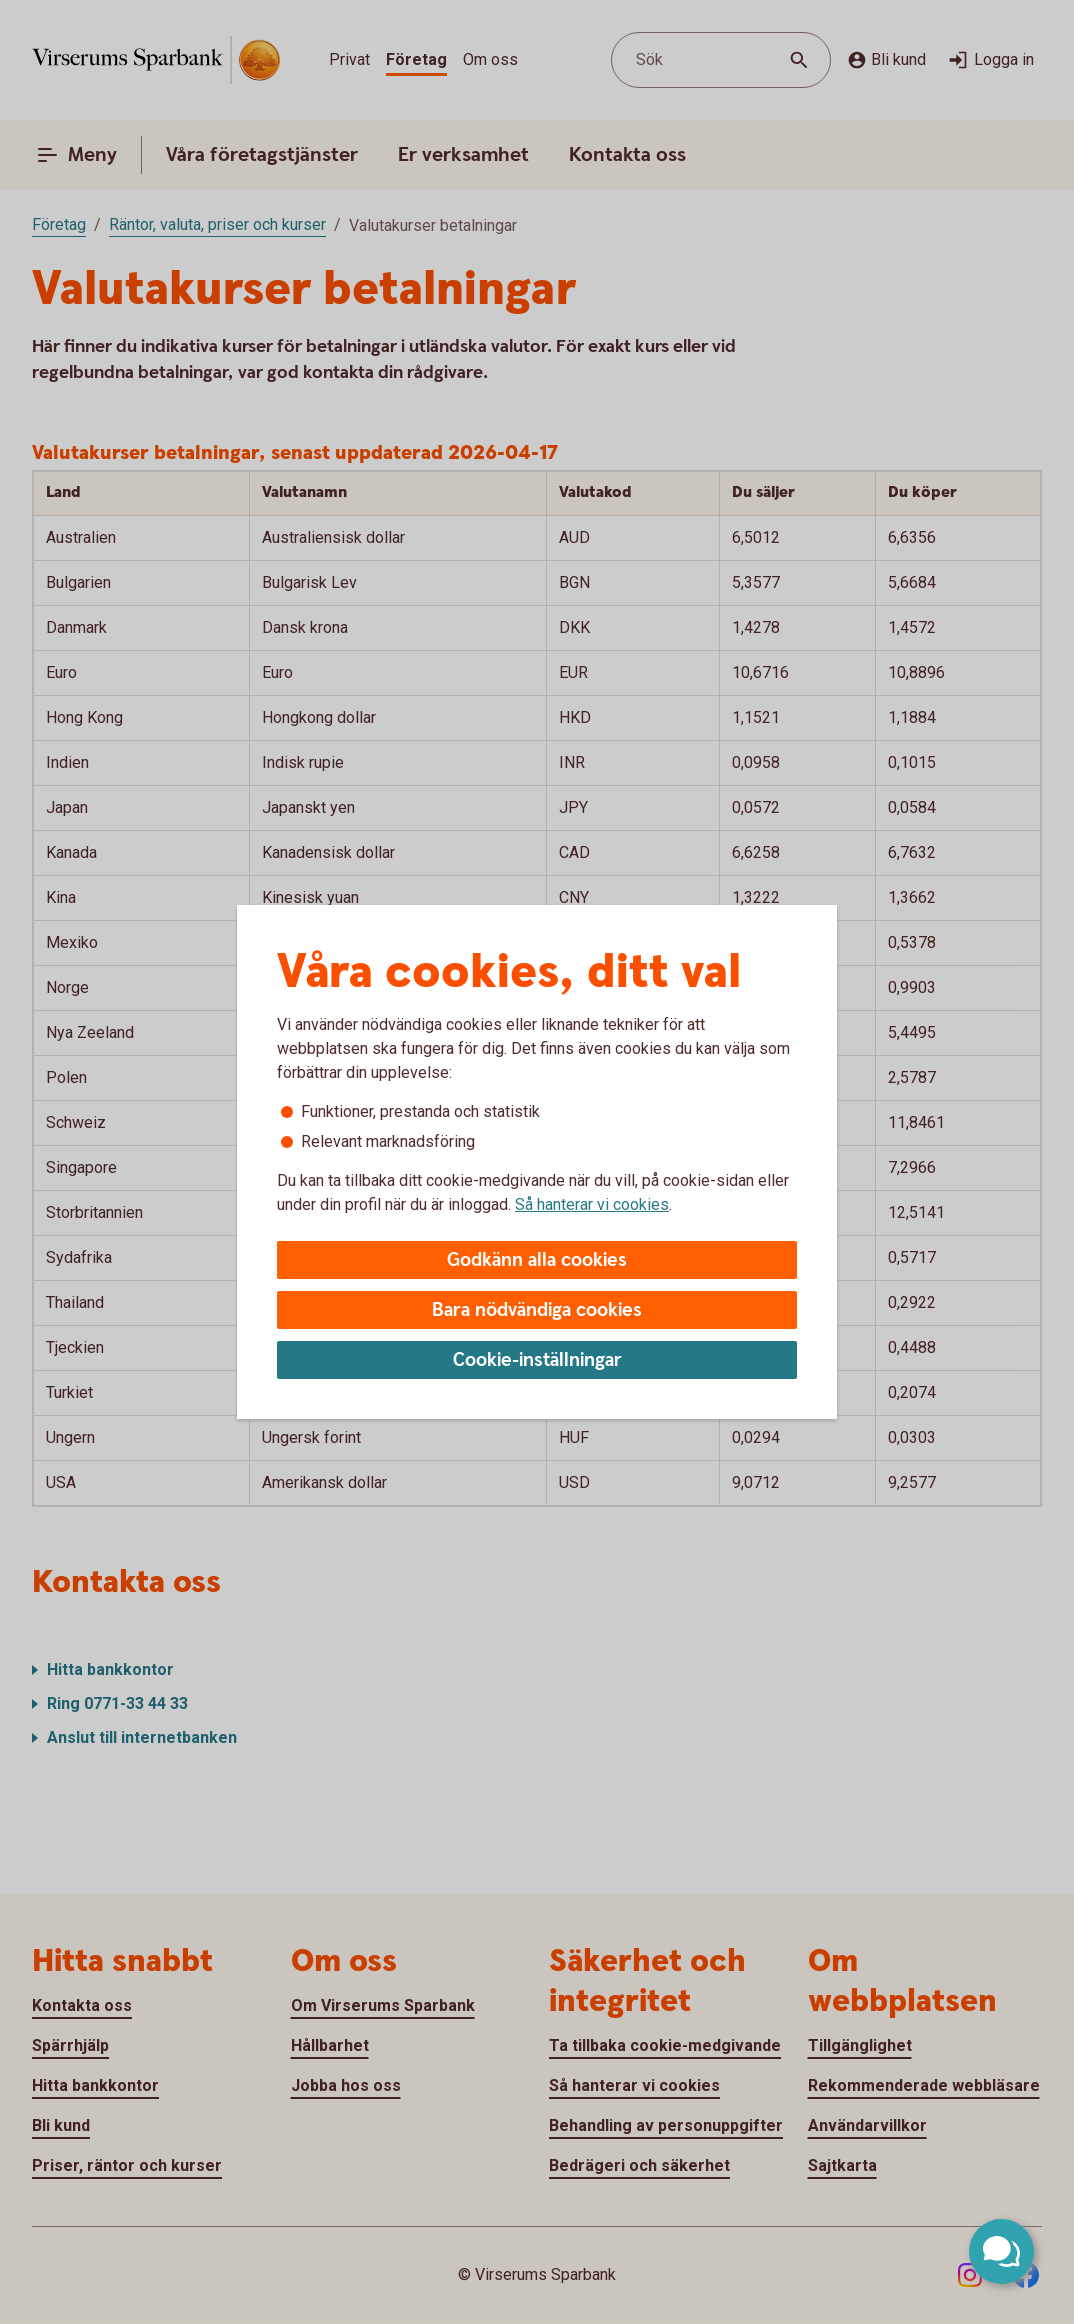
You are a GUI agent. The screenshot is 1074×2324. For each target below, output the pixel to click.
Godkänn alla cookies (537, 1260)
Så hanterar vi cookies (592, 1204)
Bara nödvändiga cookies (537, 1310)
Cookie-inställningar (537, 1360)
